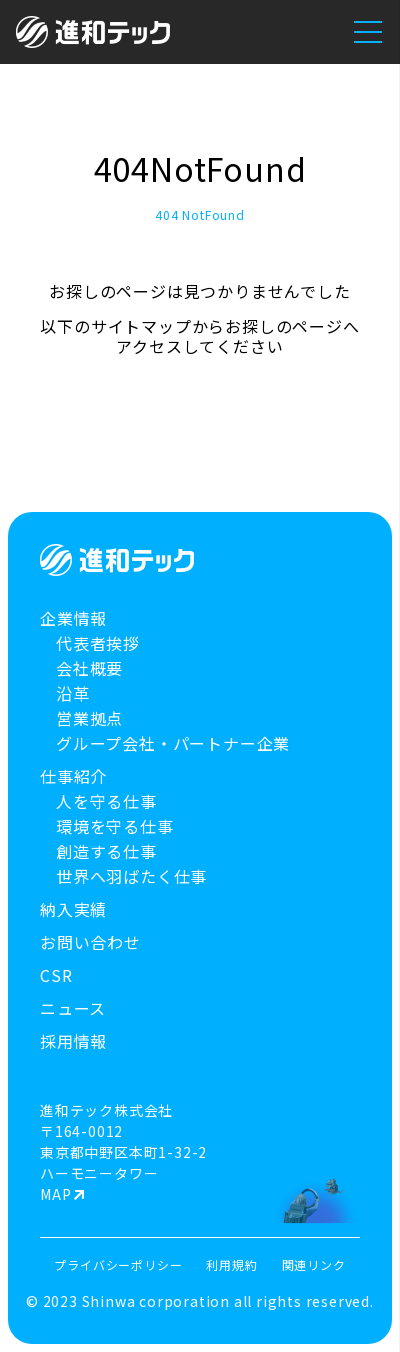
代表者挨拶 (98, 643)
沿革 (73, 693)
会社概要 (89, 668)
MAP (55, 1194)
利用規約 (231, 1264)
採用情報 (73, 1041)
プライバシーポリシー (118, 1264)
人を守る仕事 (106, 801)
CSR (56, 975)
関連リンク (314, 1264)
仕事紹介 (73, 776)
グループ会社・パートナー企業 (173, 743)
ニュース (73, 1008)
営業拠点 (89, 718)
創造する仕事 (106, 851)
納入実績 (73, 909)
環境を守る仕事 (115, 826)
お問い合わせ (90, 942)
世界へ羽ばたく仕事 (131, 876)
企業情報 (73, 618)
